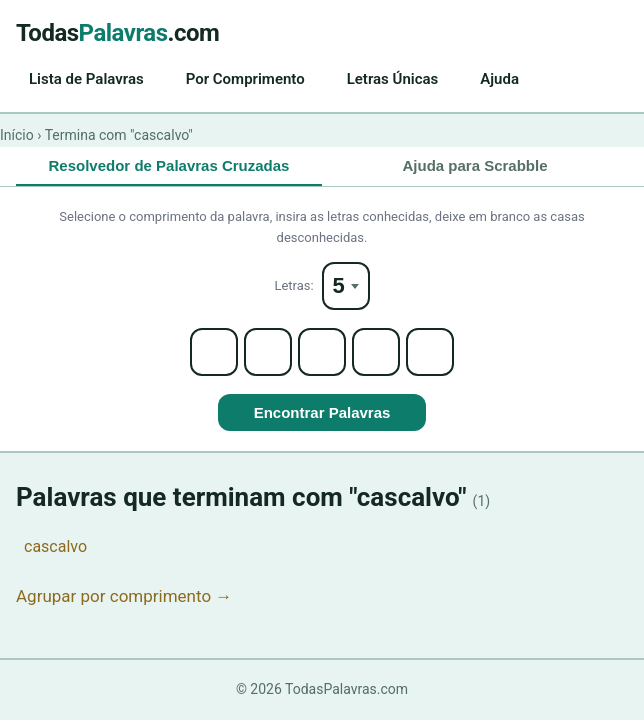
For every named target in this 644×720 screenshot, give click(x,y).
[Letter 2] (268, 352)
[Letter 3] (322, 352)
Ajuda (499, 79)
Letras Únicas (393, 79)
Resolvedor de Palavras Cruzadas (169, 165)
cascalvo (55, 546)
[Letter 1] (214, 352)
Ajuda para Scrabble (474, 165)
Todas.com (117, 33)
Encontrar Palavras (322, 412)
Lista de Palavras (86, 79)
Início (17, 135)
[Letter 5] (430, 352)
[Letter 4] (376, 352)
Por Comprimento (245, 79)
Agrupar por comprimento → (124, 596)
